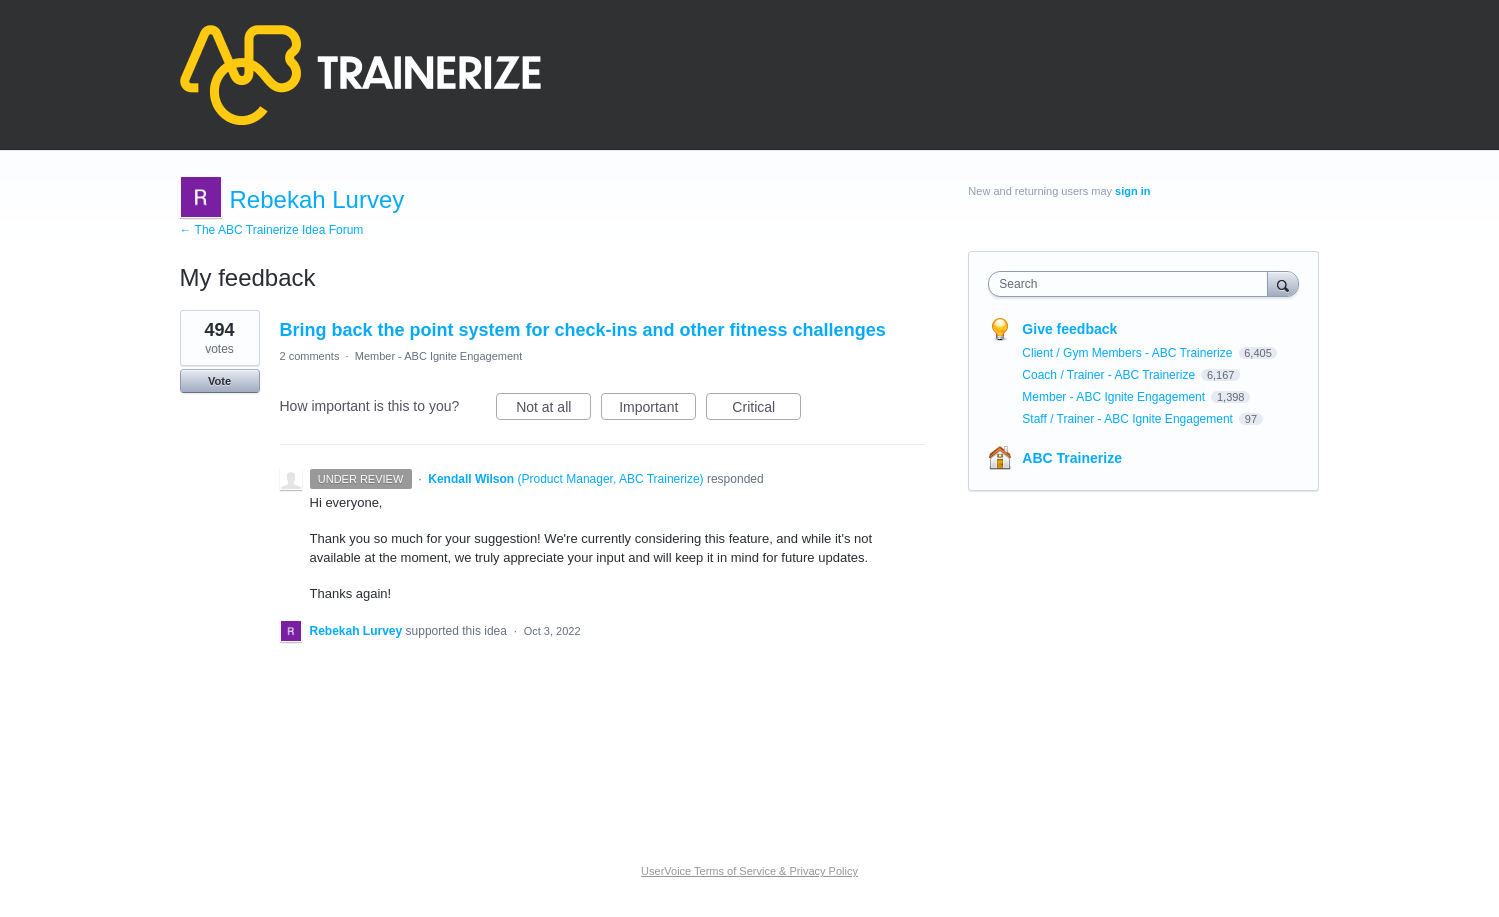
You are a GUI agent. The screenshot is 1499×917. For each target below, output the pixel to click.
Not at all (553, 410)
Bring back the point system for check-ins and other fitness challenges (583, 330)
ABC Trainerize (1072, 458)
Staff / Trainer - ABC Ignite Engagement (1129, 419)
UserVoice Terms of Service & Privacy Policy (749, 871)
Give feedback (1069, 329)
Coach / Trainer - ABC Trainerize (1110, 375)
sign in (1132, 191)
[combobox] (1132, 284)
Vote (219, 381)
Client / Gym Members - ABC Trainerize (1128, 353)
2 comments (310, 356)
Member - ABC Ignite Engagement (439, 356)
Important (657, 410)
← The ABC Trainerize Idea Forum (272, 230)
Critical (766, 410)
